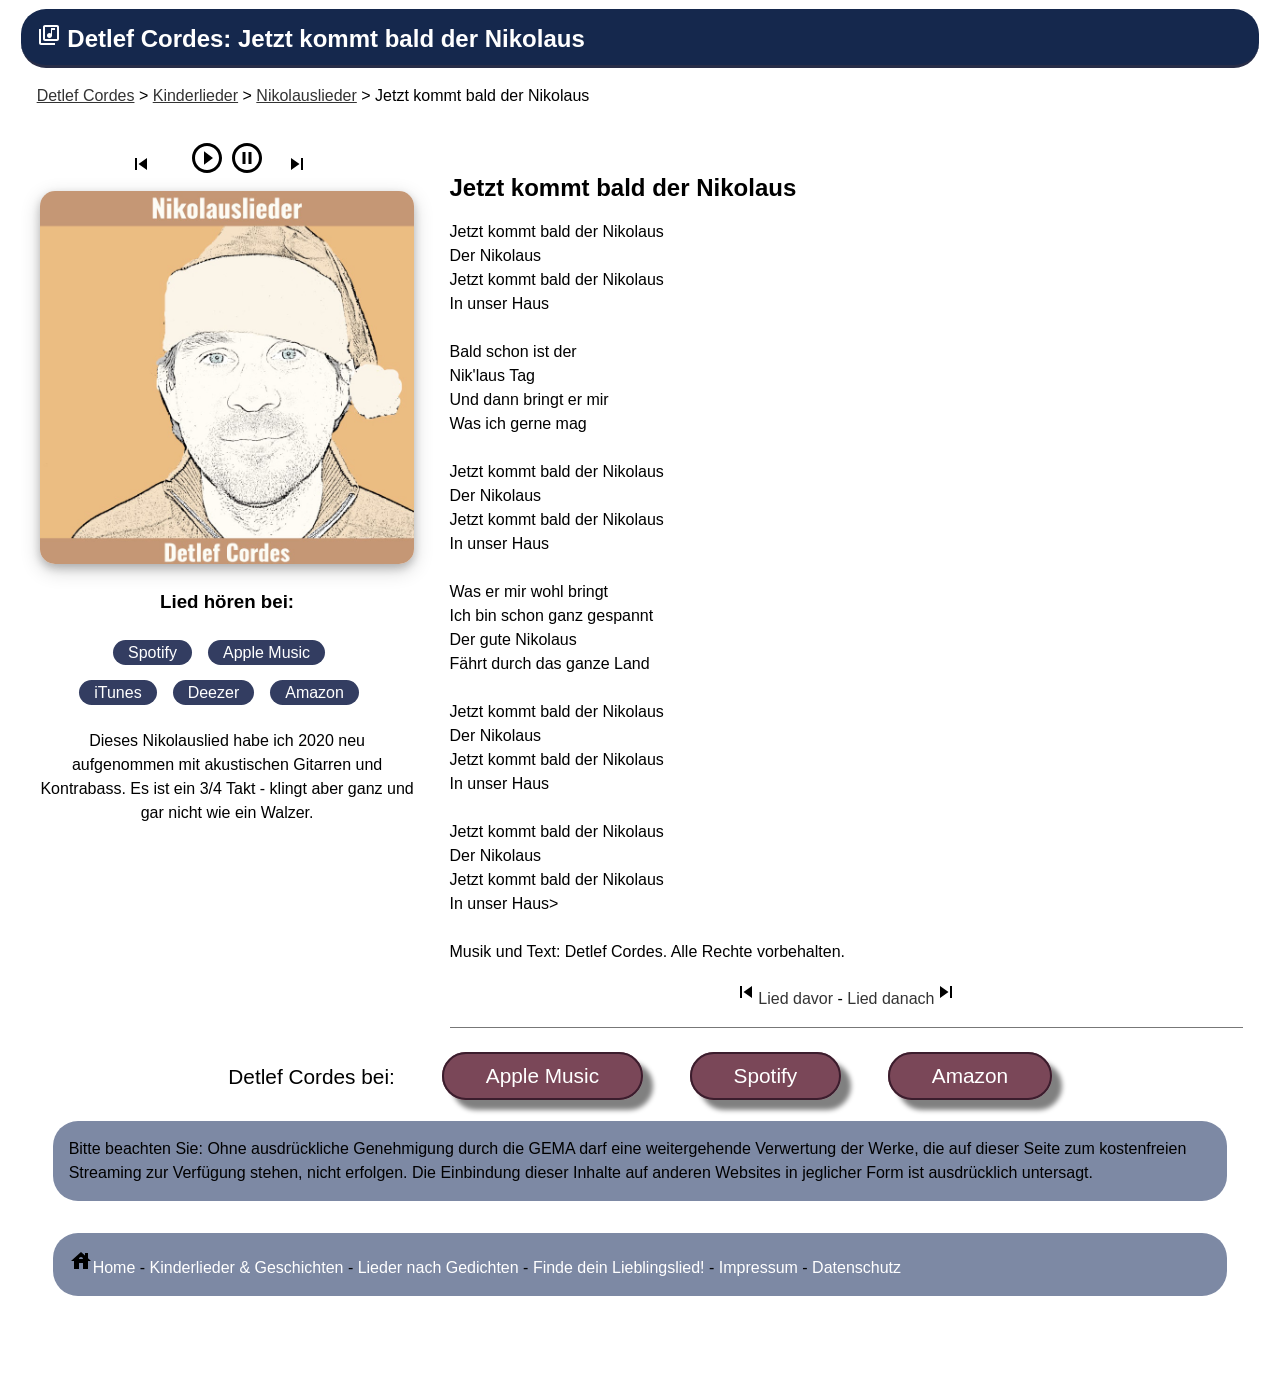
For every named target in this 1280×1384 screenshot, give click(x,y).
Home (102, 1267)
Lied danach (902, 998)
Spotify (152, 652)
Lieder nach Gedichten (438, 1267)
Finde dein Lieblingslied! (619, 1267)
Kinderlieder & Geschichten (247, 1267)
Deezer (214, 692)
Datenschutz (856, 1267)
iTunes (117, 692)
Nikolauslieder (306, 95)
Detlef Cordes (86, 95)
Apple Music (266, 652)
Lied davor (783, 998)
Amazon (314, 692)
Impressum (758, 1267)
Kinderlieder (195, 95)
